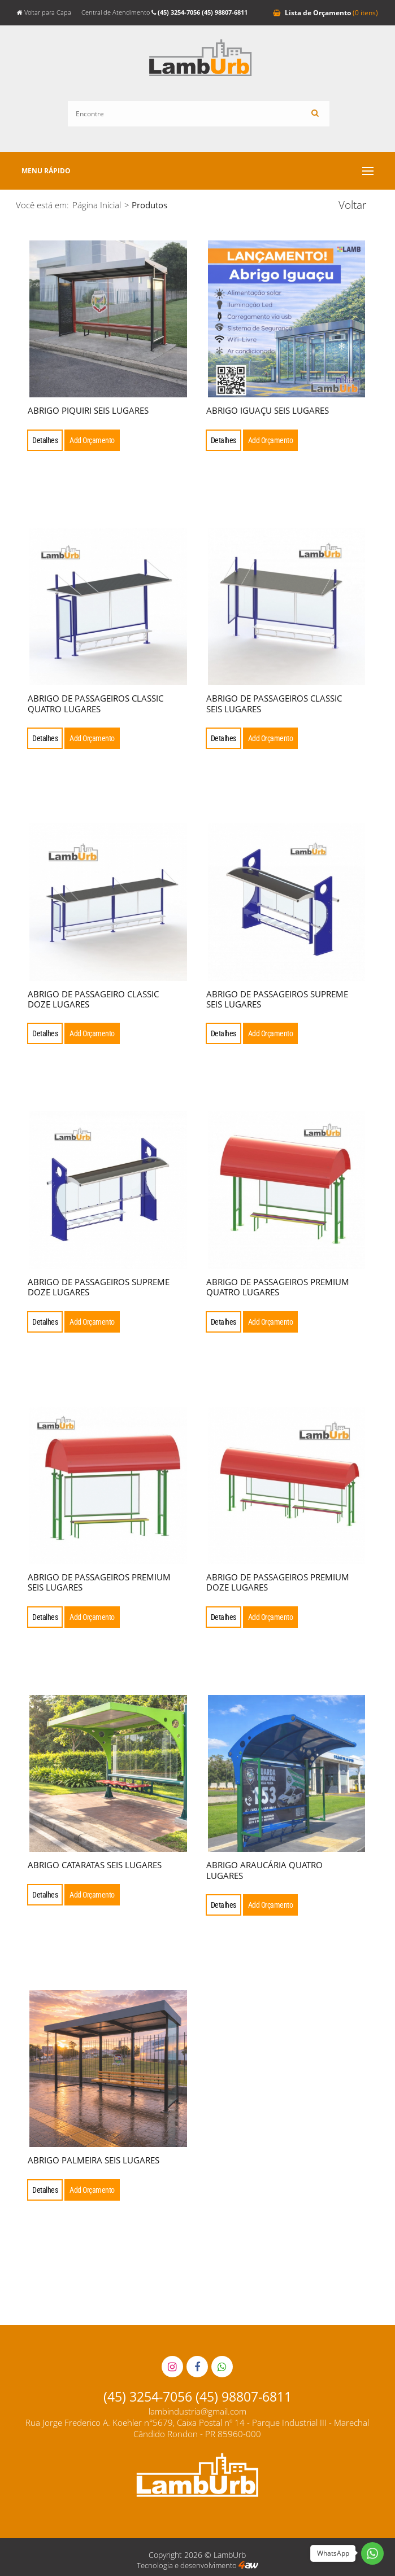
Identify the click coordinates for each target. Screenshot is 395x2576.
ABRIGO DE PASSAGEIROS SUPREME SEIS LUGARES (277, 999)
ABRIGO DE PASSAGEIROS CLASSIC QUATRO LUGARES (95, 703)
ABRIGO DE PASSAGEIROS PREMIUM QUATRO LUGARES (277, 1287)
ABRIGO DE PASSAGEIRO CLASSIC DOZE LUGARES (93, 999)
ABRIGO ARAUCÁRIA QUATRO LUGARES (264, 1870)
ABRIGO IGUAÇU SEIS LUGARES (267, 410)
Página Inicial (96, 205)
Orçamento (325, 12)
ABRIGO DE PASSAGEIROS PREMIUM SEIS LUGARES (99, 1582)
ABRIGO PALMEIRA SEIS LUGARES (93, 2160)
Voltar (352, 205)
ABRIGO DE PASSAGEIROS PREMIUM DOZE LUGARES (277, 1582)
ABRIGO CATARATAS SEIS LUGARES (95, 1864)
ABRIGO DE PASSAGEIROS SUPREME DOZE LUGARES (99, 1287)
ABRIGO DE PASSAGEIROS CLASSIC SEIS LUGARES (274, 703)
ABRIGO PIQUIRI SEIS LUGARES (88, 410)
